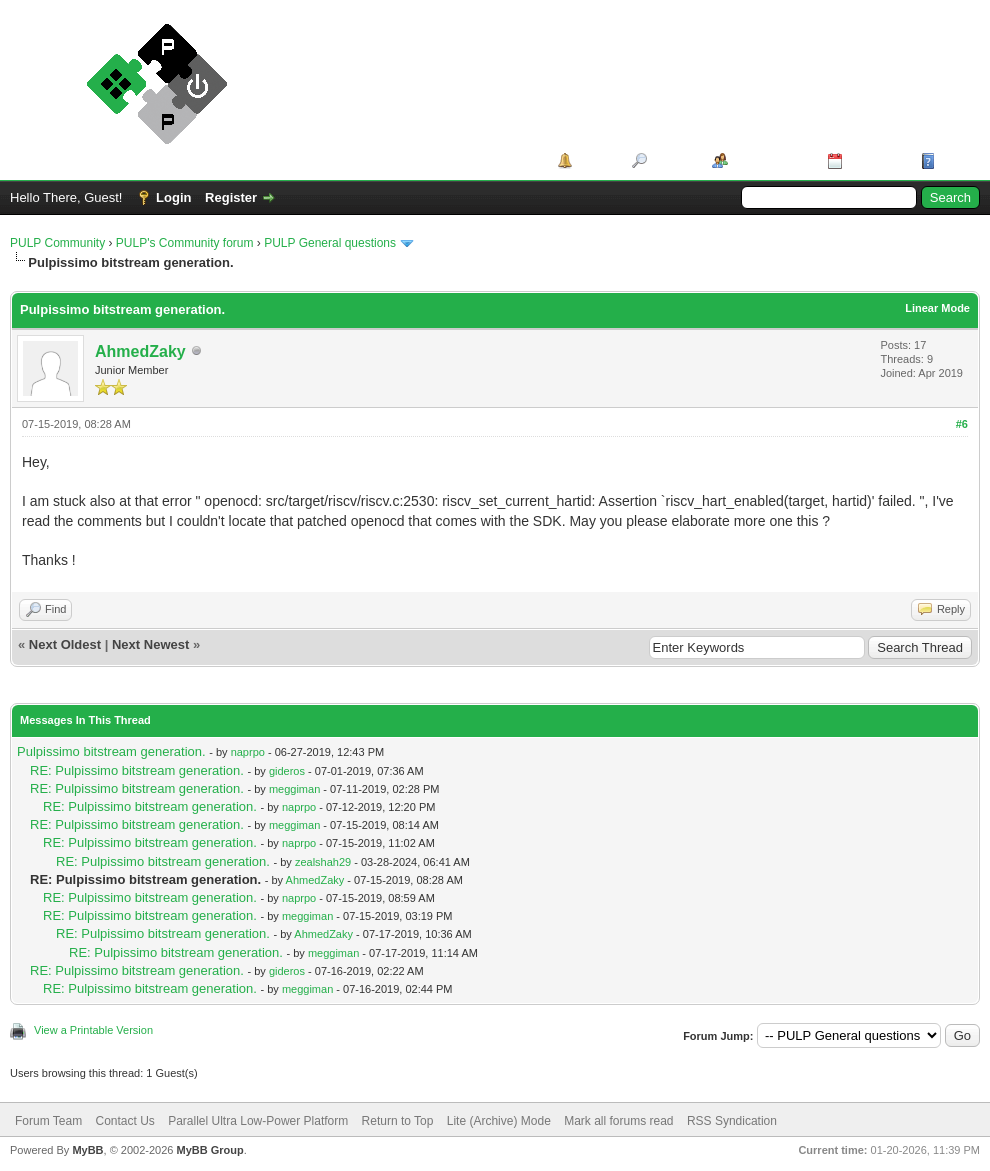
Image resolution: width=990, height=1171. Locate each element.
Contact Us (124, 1121)
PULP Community (57, 243)
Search (672, 160)
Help (954, 160)
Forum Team (48, 1121)
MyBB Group (209, 1150)
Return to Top (398, 1121)
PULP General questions (330, 243)
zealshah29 (323, 862)
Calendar (875, 160)
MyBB (87, 1150)
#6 (962, 424)
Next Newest (150, 644)
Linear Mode (937, 308)
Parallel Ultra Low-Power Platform (258, 1121)
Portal (595, 160)
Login (173, 197)
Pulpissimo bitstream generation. (111, 751)
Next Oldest (65, 644)
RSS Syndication (732, 1121)
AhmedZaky (140, 351)
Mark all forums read (618, 1121)
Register (231, 197)
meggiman (294, 789)
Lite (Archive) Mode (499, 1121)
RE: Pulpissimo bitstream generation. (137, 770)
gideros (287, 771)
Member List (770, 160)
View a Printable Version (93, 1030)
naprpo (248, 752)
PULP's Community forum (185, 243)
